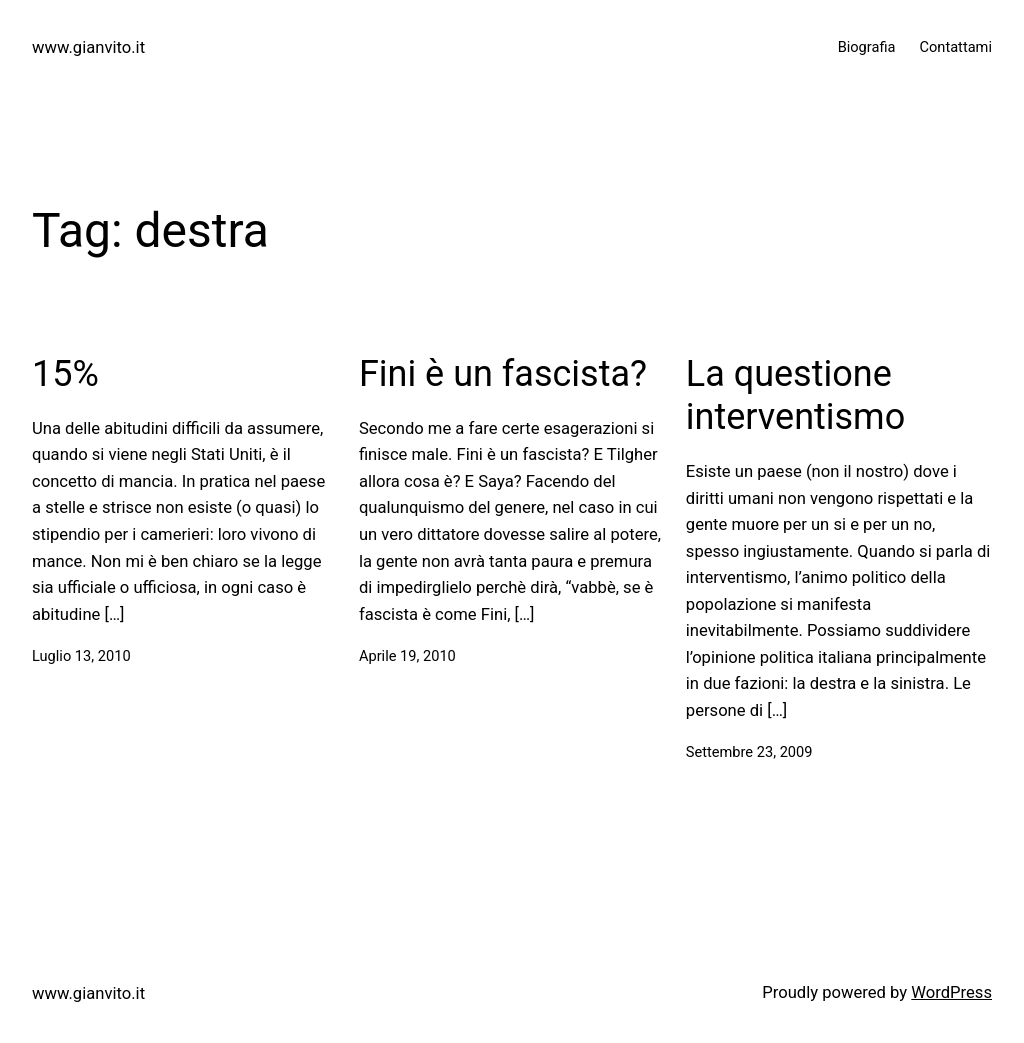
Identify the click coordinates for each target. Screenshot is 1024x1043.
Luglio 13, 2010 (81, 656)
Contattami (955, 47)
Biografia (867, 47)
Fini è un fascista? (503, 374)
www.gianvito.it (88, 47)
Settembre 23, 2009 (749, 752)
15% (65, 374)
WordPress (951, 992)
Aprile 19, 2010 (407, 656)
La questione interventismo (795, 395)
